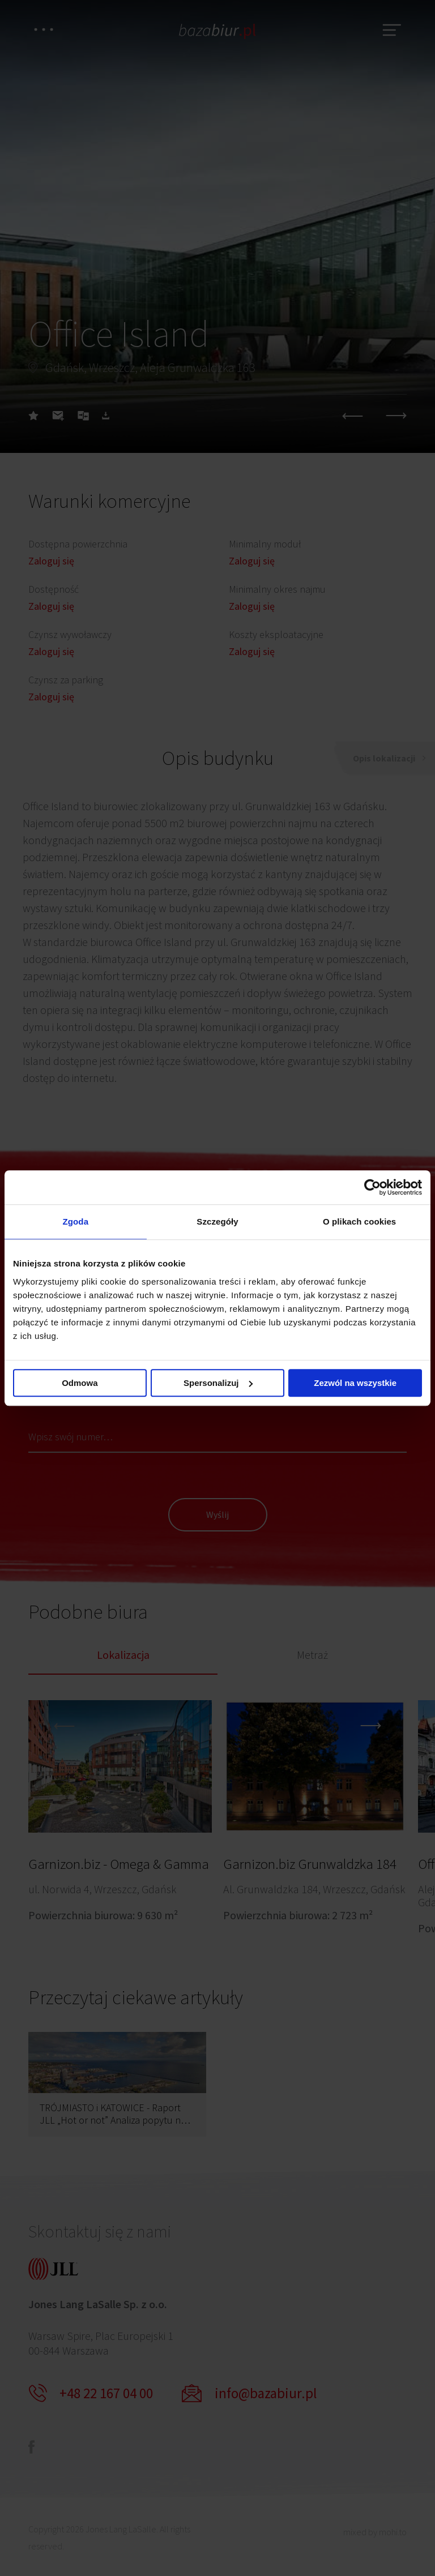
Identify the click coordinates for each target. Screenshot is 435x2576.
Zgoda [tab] (76, 1221)
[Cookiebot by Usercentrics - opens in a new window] (372, 1187)
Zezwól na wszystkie (355, 1383)
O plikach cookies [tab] (359, 1221)
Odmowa (79, 1383)
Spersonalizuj (218, 1383)
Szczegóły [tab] (217, 1221)
